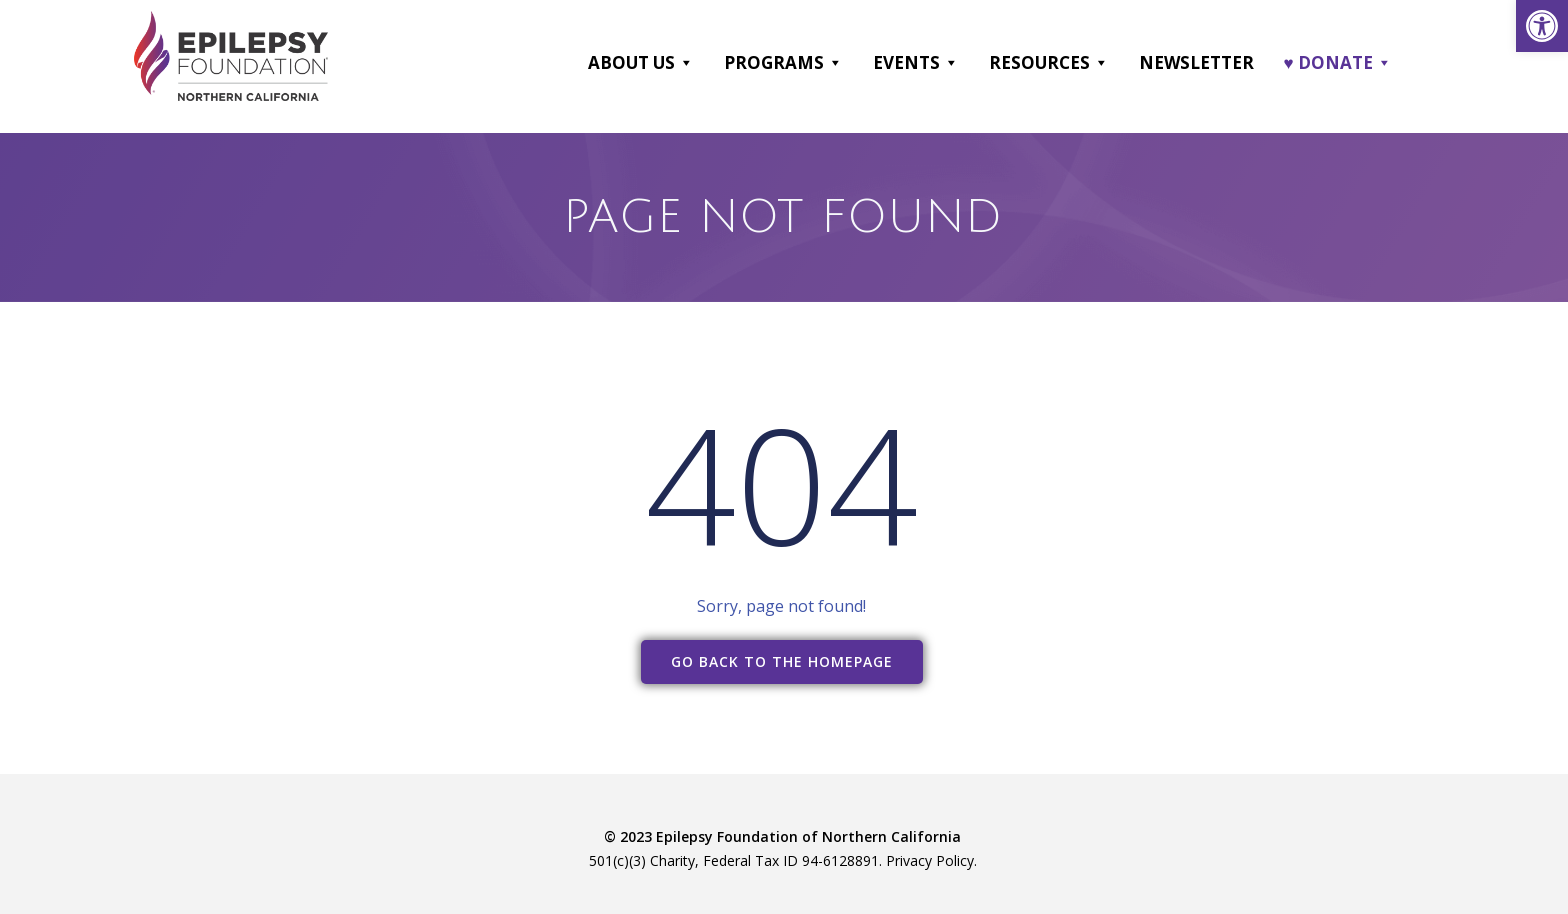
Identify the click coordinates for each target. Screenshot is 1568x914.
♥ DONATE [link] (1338, 63)
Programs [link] (783, 63)
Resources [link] (1049, 63)
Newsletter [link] (1196, 62)
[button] (685, 63)
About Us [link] (641, 63)
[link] (1542, 26)
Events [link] (916, 63)
